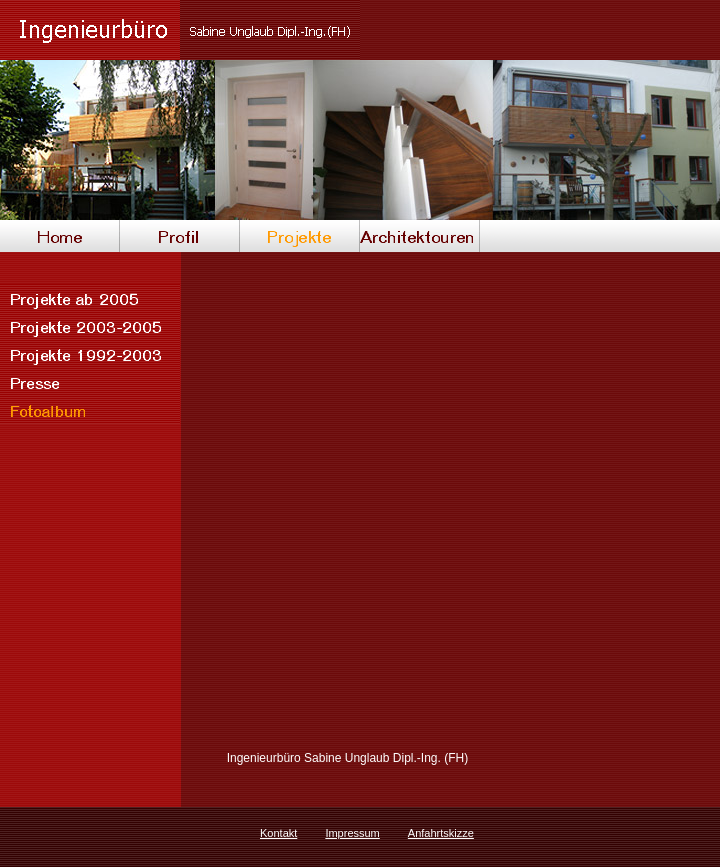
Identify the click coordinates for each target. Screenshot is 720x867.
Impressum (352, 833)
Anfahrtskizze (441, 833)
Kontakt (278, 833)
